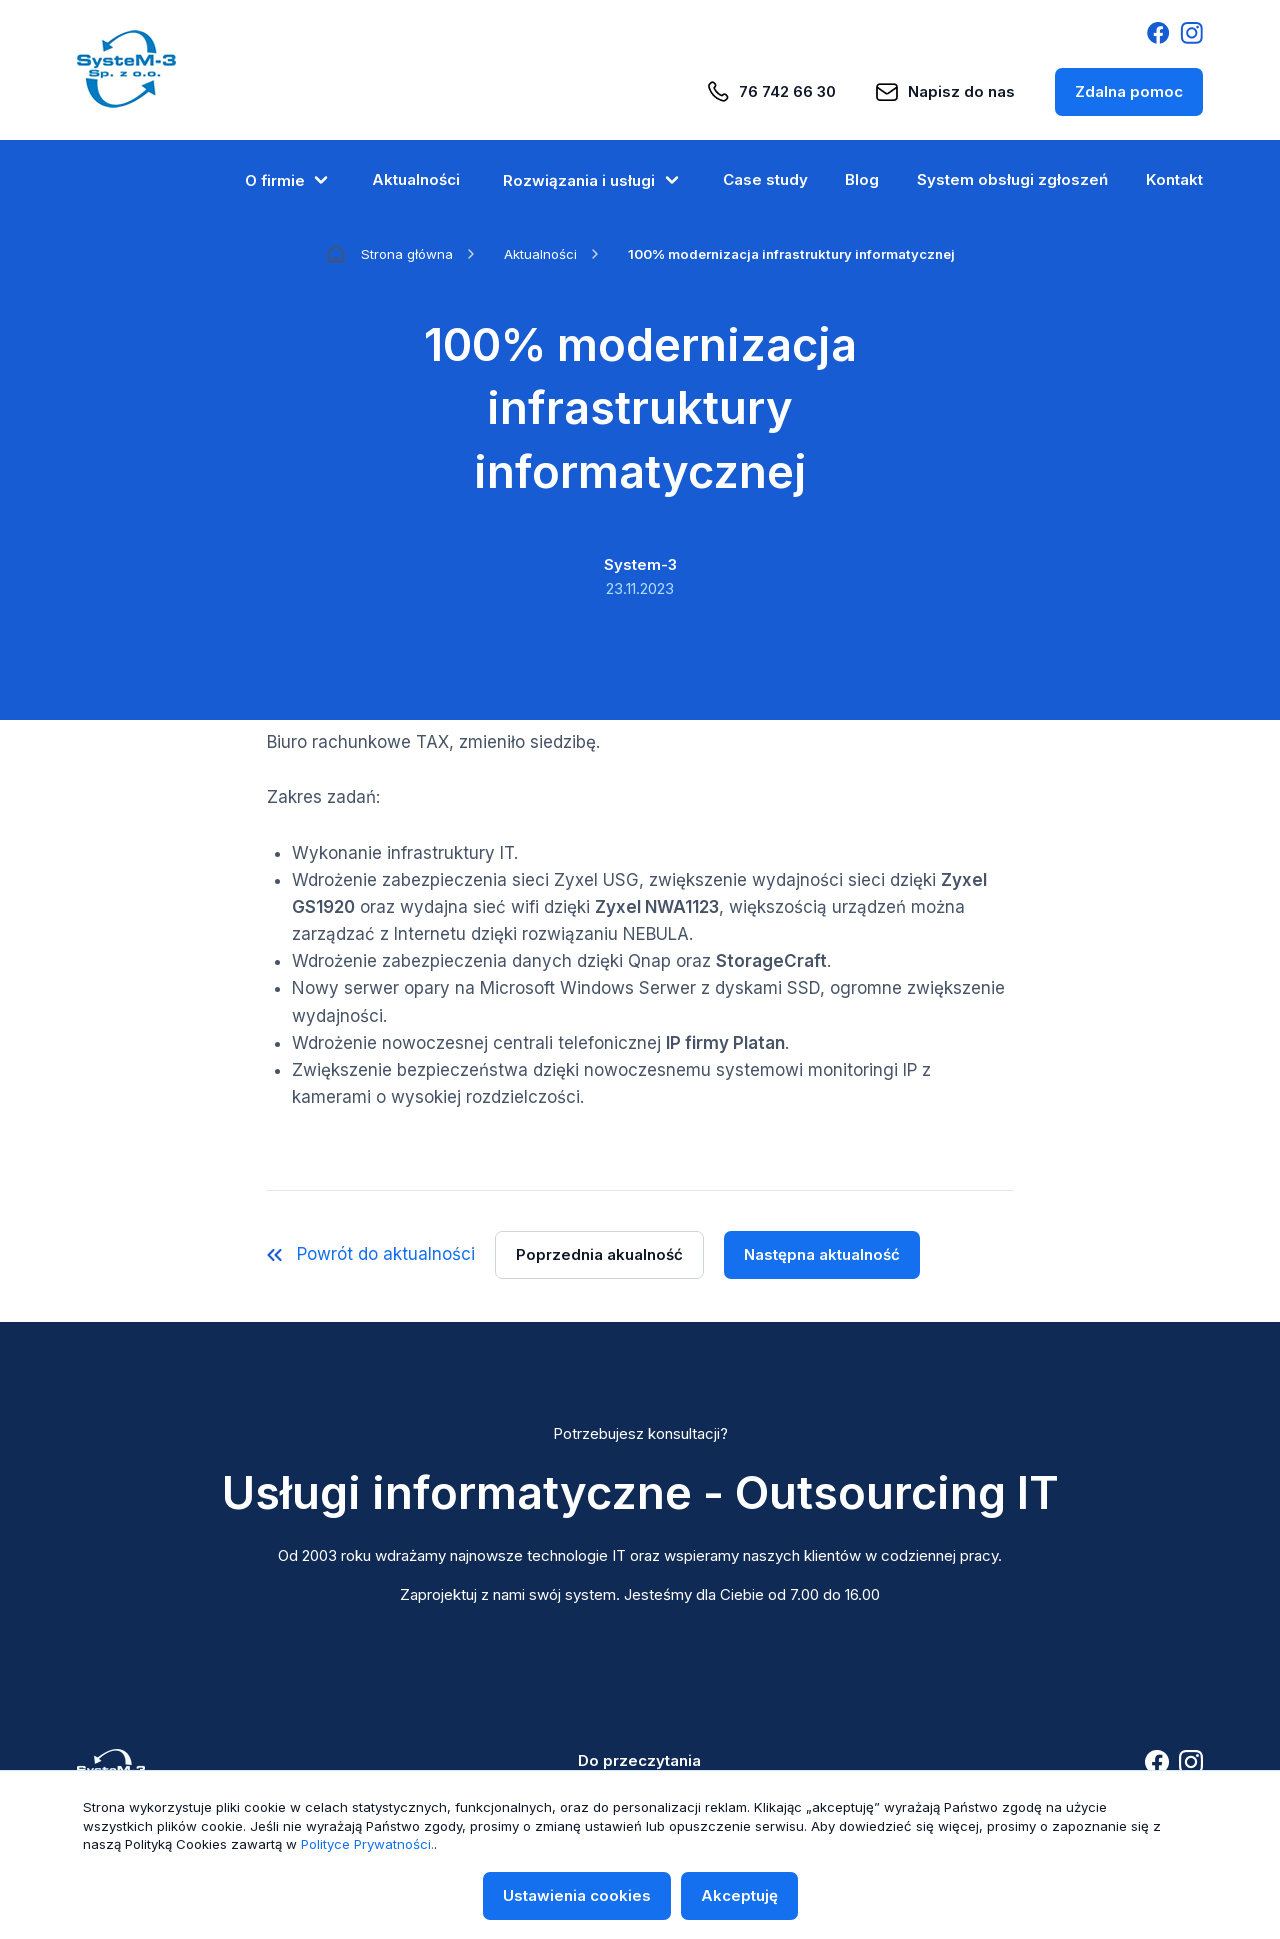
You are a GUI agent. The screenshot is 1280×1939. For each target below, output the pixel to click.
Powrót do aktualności (371, 1254)
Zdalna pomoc (1129, 91)
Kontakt (1174, 179)
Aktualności (416, 179)
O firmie (286, 180)
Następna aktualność (822, 1254)
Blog (862, 179)
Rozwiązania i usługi (590, 180)
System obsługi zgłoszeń (1012, 179)
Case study (765, 179)
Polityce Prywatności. (367, 1844)
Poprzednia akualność (599, 1254)
